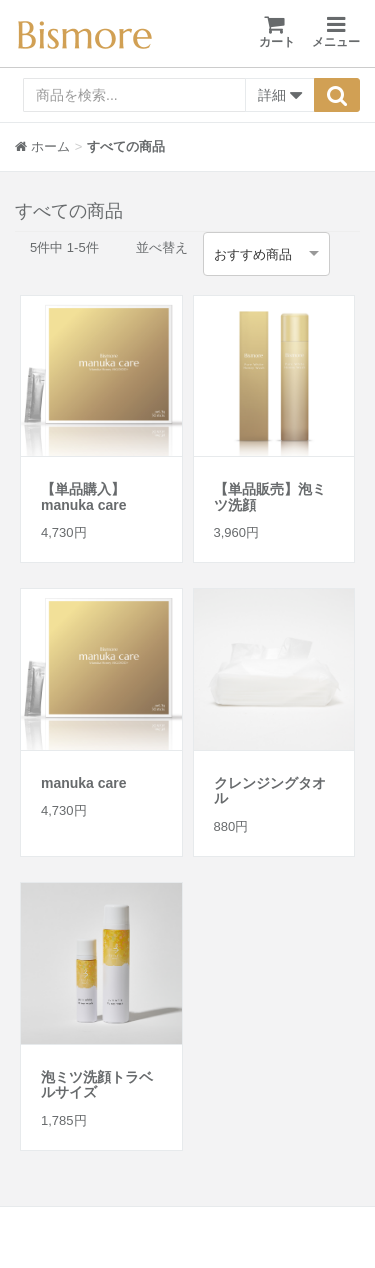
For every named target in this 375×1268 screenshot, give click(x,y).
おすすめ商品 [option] (253, 254)
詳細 (280, 96)
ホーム (42, 146)
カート (277, 31)
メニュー (336, 32)
